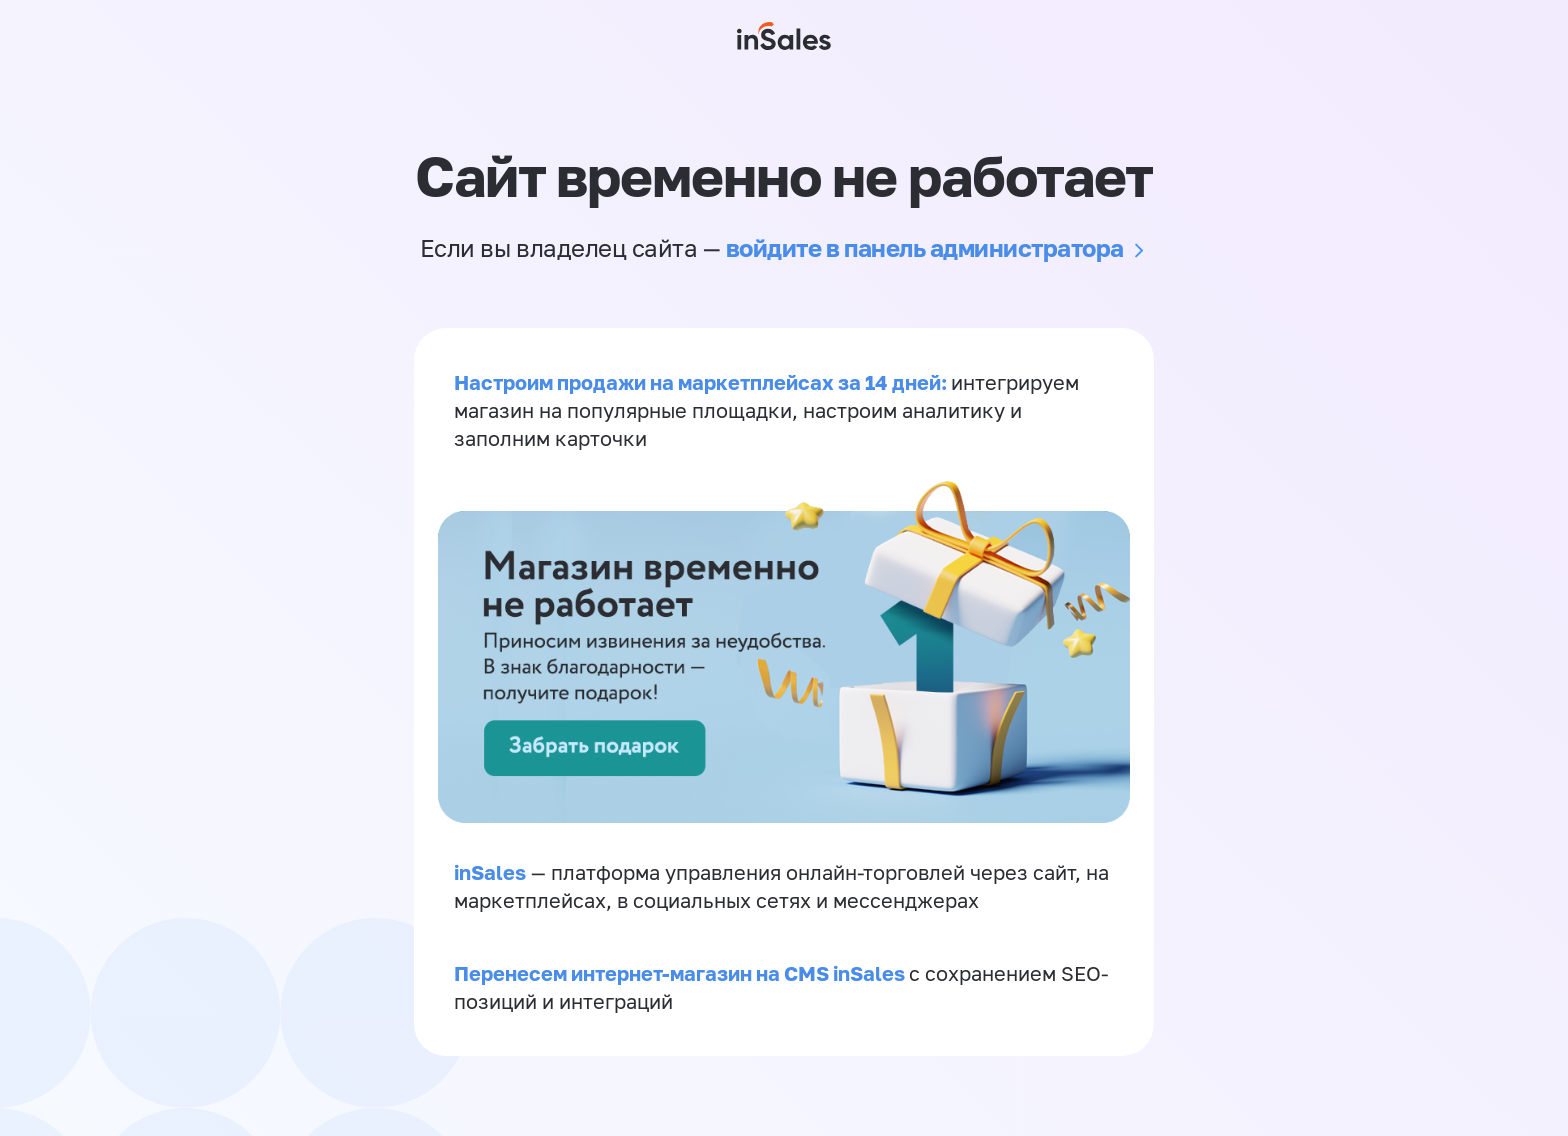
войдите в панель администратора (925, 247)
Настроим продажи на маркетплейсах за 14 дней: (702, 382)
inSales (490, 872)
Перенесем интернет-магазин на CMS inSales (681, 973)
